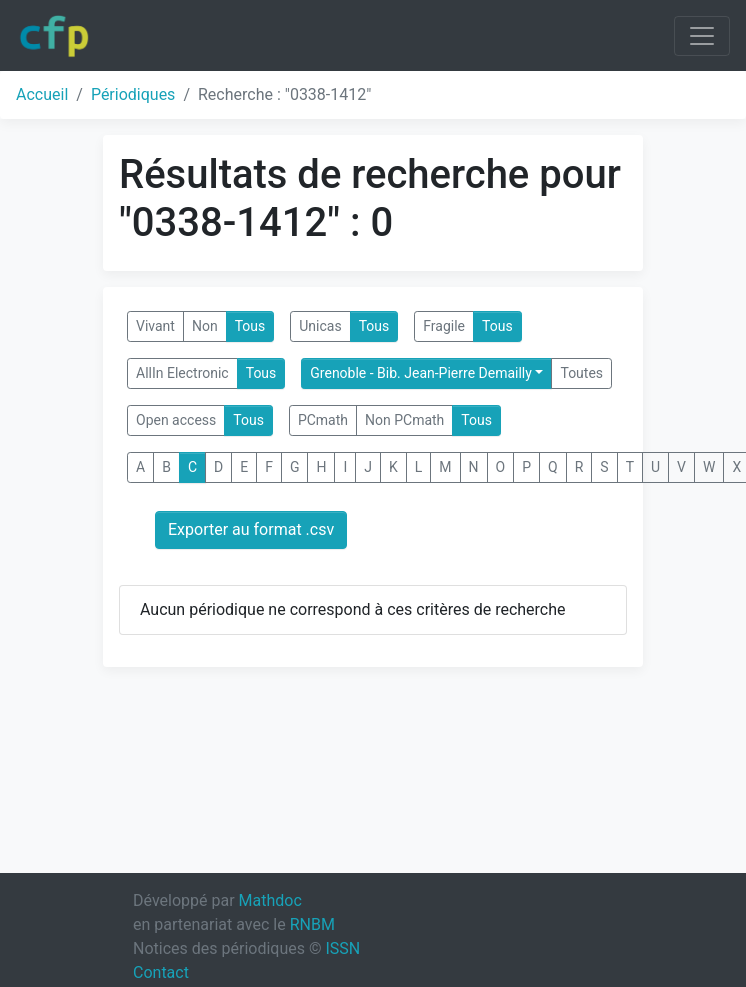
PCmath (323, 420)
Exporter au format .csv (251, 529)
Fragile (444, 326)
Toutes (581, 373)
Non (205, 326)
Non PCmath (404, 420)
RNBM (312, 924)
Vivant (155, 326)
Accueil (42, 94)
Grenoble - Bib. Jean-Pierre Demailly (421, 373)
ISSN (342, 948)
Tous (250, 326)
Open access (176, 420)
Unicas (320, 326)
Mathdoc (270, 900)
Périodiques (133, 94)
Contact (161, 972)
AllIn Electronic (182, 373)
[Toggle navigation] (702, 36)
